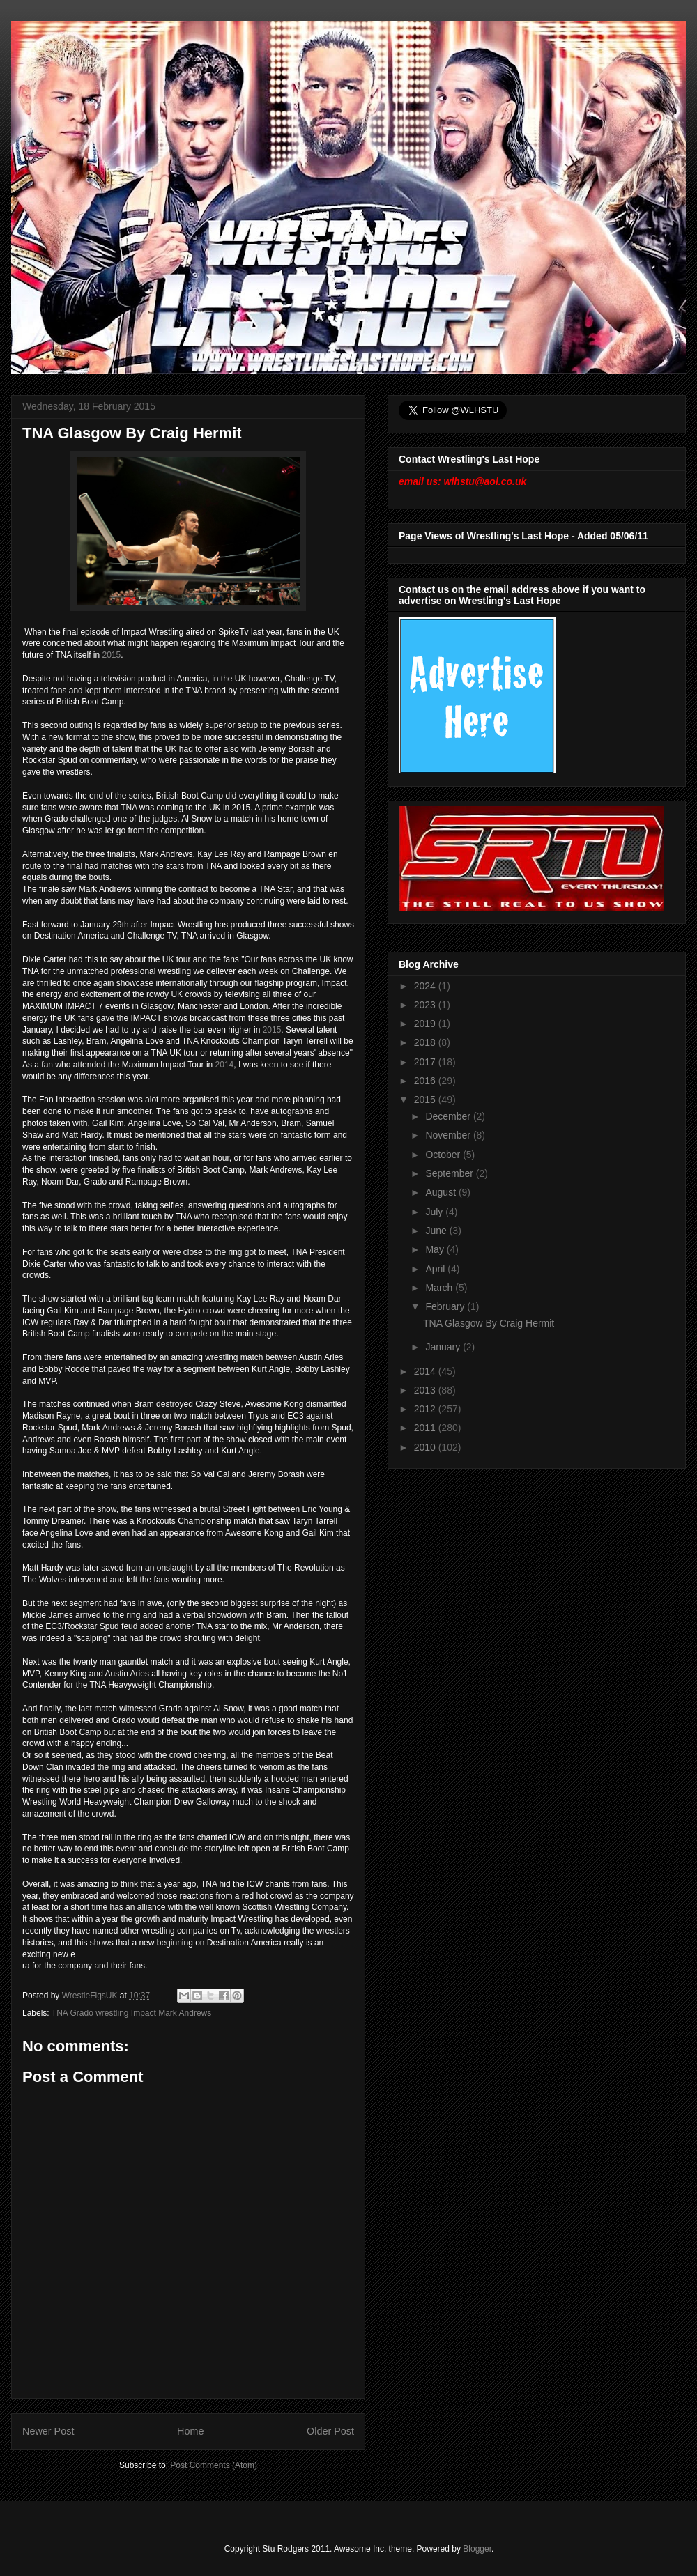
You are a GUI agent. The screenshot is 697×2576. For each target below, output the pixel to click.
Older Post (330, 2431)
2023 (426, 1004)
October (444, 1154)
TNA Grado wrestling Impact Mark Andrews (131, 2013)
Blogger (477, 2549)
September (450, 1173)
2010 (426, 1447)
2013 (426, 1390)
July (435, 1211)
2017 (426, 1061)
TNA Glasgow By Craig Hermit (488, 1323)
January (444, 1346)
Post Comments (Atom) (213, 2465)
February (446, 1306)
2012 (426, 1408)
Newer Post (48, 2431)
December (449, 1116)
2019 (426, 1023)
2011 (426, 1427)
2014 (224, 1065)
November (449, 1135)
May (435, 1249)
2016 (426, 1080)
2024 (426, 986)
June (437, 1230)
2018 (426, 1042)
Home (190, 2431)
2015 (111, 655)
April (436, 1268)
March (440, 1287)
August (441, 1192)
